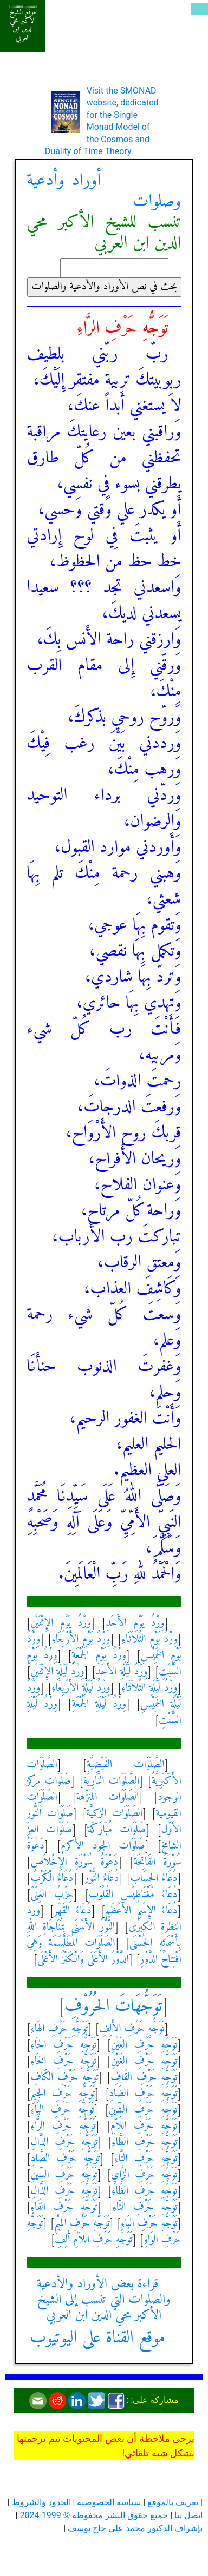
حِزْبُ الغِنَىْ (51, 1894)
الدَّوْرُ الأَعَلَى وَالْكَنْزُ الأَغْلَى (83, 1959)
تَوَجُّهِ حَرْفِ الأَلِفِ (132, 2028)
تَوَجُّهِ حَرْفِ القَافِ (143, 2077)
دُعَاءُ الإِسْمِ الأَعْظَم (141, 1911)
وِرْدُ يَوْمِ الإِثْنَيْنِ (60, 1623)
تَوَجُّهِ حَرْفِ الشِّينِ (143, 2110)
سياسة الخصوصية (109, 2502)
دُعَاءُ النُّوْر (101, 1878)
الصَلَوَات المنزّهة (107, 1797)
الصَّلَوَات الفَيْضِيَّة (126, 1765)
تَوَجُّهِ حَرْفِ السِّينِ (63, 2175)
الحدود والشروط (41, 2502)
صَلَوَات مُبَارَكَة (117, 1829)
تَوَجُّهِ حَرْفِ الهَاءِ (59, 2028)
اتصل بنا (188, 2515)
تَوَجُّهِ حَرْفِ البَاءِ (149, 2223)
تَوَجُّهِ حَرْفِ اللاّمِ (144, 2126)
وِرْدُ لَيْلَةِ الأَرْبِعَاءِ (80, 1688)
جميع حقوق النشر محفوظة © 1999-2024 (94, 2515)
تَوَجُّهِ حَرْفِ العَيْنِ (144, 2045)
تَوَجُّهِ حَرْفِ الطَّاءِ (145, 2142)
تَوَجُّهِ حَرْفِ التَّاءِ (146, 2158)
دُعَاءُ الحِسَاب (154, 1878)
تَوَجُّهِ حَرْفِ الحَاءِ (63, 2045)
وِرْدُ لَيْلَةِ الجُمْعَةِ (99, 1704)
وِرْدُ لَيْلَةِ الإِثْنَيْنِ (57, 1672)
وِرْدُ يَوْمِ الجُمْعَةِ (99, 1655)
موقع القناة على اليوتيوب (97, 2338)
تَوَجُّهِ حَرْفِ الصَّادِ (65, 2158)
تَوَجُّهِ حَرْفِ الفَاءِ (63, 2207)
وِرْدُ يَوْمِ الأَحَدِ (135, 1623)
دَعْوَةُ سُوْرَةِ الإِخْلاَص (74, 1862)
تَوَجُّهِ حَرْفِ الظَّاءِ (145, 2191)
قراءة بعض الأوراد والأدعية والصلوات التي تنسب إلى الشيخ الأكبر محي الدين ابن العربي (104, 2300)
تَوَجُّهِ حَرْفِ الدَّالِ (64, 2142)
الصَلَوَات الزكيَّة (114, 1813)
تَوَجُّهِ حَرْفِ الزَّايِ (144, 2175)
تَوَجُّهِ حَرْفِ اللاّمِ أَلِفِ (93, 2239)
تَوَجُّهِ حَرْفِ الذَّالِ (64, 2191)
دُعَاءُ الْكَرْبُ (51, 1878)
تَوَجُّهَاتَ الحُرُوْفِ (113, 2006)
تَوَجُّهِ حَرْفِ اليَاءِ (62, 2110)
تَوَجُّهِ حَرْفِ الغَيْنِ (144, 2061)
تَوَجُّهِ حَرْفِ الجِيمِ (62, 2093)
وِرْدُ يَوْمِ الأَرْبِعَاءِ (80, 1639)
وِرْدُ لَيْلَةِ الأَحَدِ (121, 1672)
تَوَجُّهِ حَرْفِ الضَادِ (143, 2093)
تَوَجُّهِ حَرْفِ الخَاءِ (63, 2061)
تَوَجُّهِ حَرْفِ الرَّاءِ (62, 2126)
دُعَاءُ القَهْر (73, 1911)
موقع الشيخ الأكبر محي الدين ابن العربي (22, 25)
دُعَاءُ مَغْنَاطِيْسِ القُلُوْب (133, 1894)
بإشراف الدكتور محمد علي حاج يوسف (135, 2528)
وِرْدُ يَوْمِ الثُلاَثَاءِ (150, 1639)
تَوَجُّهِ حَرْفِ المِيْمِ (81, 2223)
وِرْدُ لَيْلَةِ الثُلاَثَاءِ (149, 1688)
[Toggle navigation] (199, 9)
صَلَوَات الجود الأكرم (103, 1846)
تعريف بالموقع (172, 2502)
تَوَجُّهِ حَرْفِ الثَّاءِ (144, 2207)
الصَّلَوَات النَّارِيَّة (111, 1781)
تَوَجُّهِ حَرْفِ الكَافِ (64, 2077)
